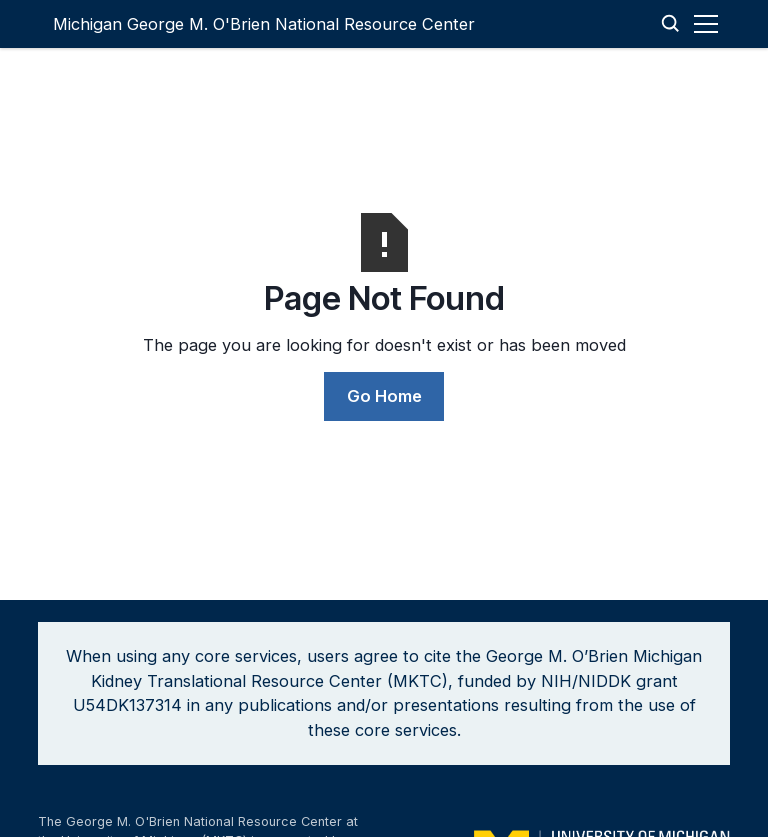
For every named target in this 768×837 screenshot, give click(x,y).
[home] (264, 24)
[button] (709, 24)
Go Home (384, 396)
